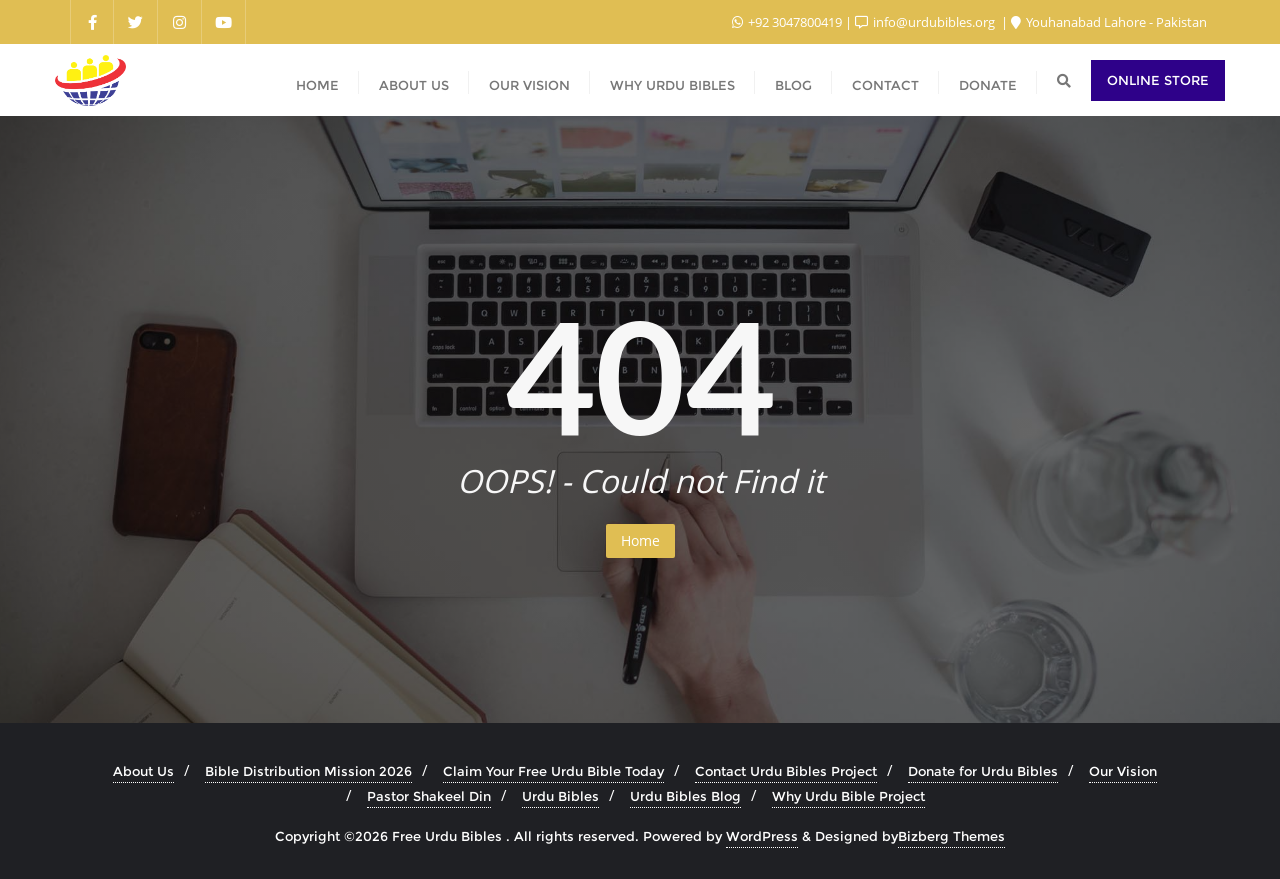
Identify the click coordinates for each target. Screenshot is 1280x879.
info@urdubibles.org (926, 22)
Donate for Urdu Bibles (983, 771)
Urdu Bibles (560, 796)
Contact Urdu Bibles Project (786, 771)
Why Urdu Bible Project (848, 796)
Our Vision (1123, 771)
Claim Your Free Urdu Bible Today (553, 771)
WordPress (762, 836)
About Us (143, 771)
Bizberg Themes (951, 836)
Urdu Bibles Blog (685, 796)
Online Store (1158, 80)
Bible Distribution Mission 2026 (308, 771)
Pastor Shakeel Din (429, 796)
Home (640, 540)
